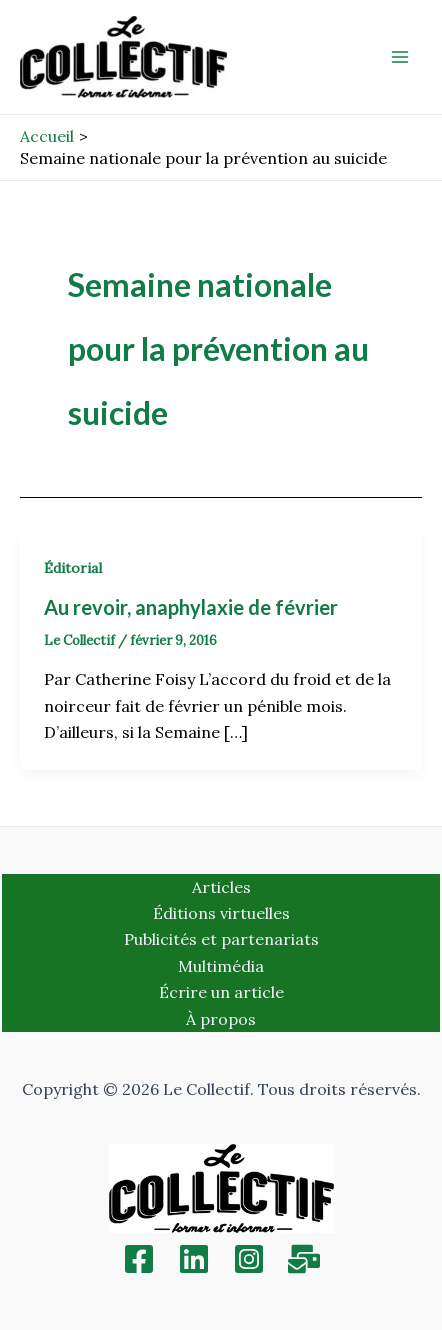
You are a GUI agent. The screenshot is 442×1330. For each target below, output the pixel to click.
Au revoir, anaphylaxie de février (191, 607)
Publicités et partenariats (221, 939)
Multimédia (221, 966)
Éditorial (73, 568)
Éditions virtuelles (221, 913)
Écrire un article (221, 992)
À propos (221, 1019)
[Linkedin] (194, 1259)
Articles (221, 887)
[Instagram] (249, 1259)
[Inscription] (304, 1259)
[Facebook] (139, 1259)
